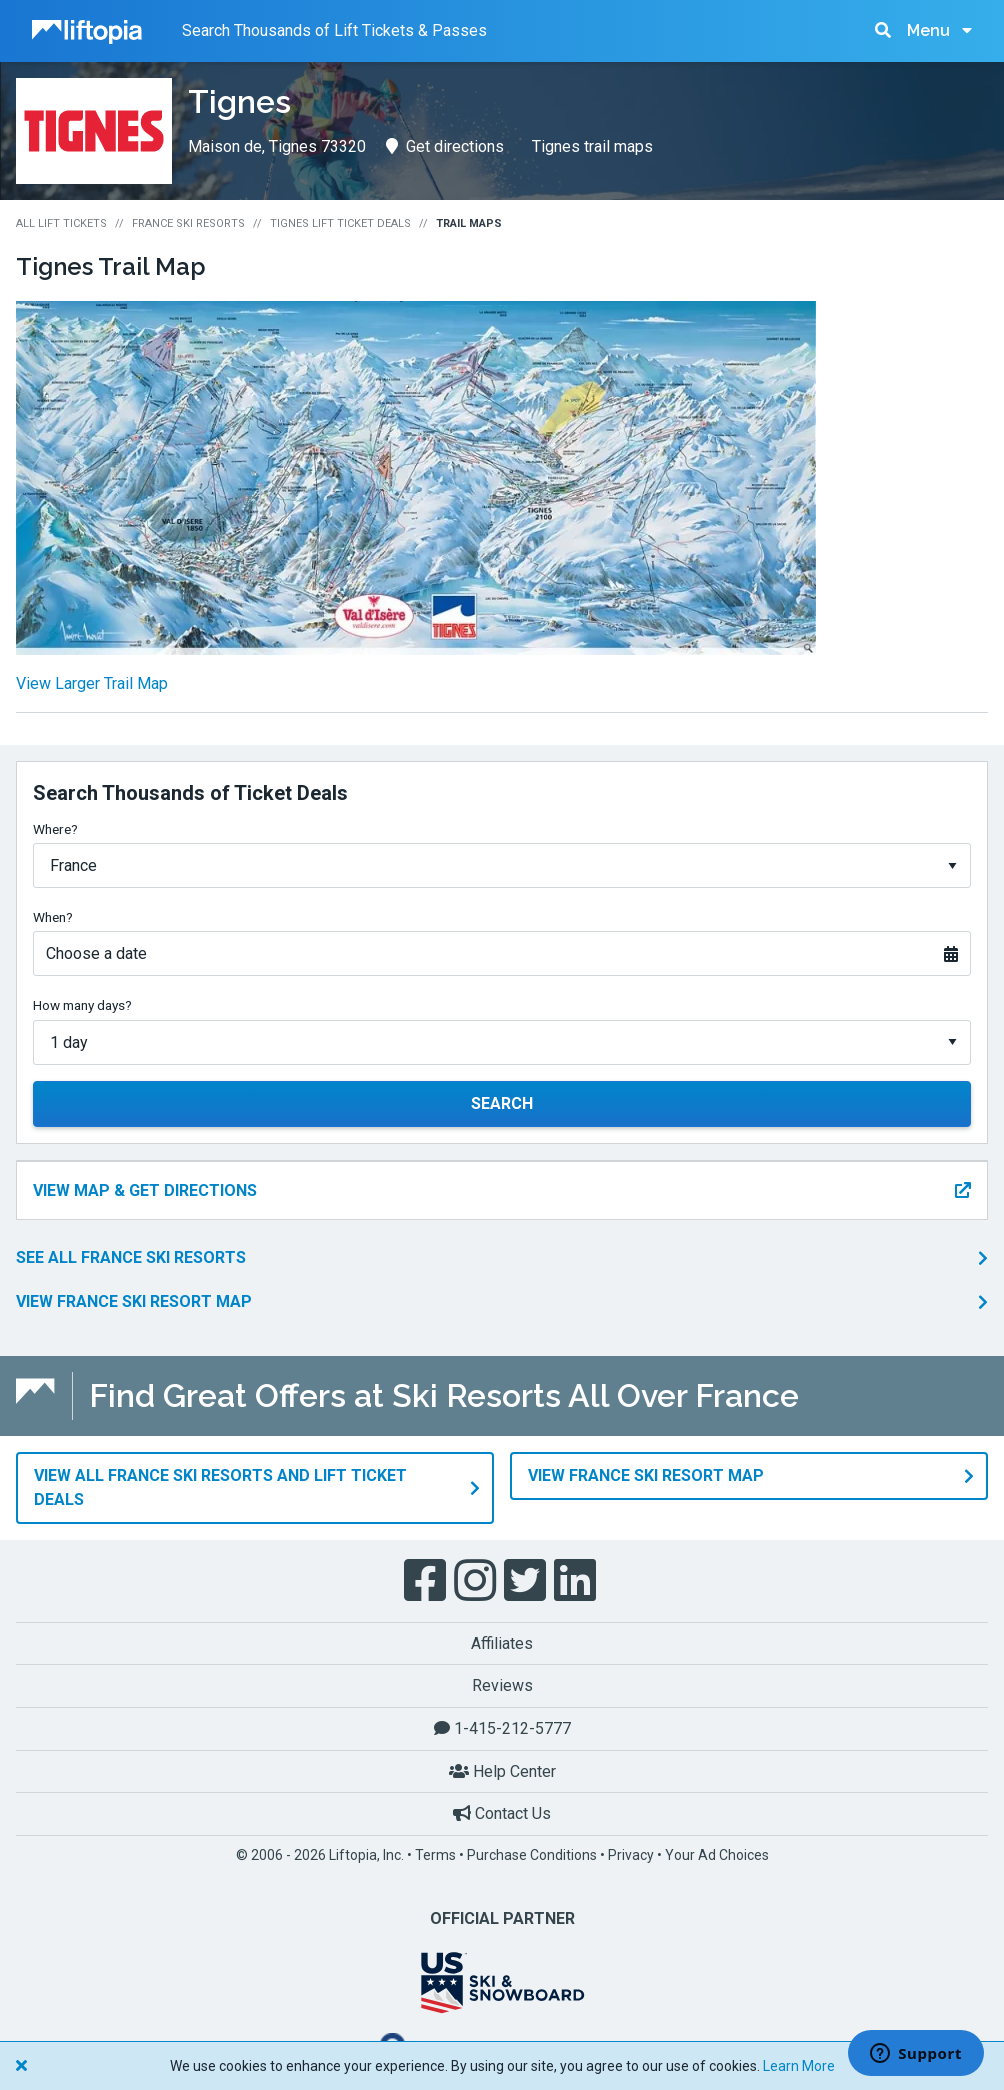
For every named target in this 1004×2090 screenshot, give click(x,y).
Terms (435, 1855)
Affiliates (502, 1643)
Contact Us (502, 1813)
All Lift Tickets (61, 223)
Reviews (502, 1685)
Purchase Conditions (532, 1855)
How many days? (82, 1005)
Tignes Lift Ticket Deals (340, 223)
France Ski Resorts (188, 223)
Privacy (631, 1855)
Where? (55, 829)
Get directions (445, 146)
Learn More (799, 2066)
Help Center (502, 1771)
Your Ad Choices (717, 1855)
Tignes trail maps (592, 146)
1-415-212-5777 (502, 1728)
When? (53, 917)
